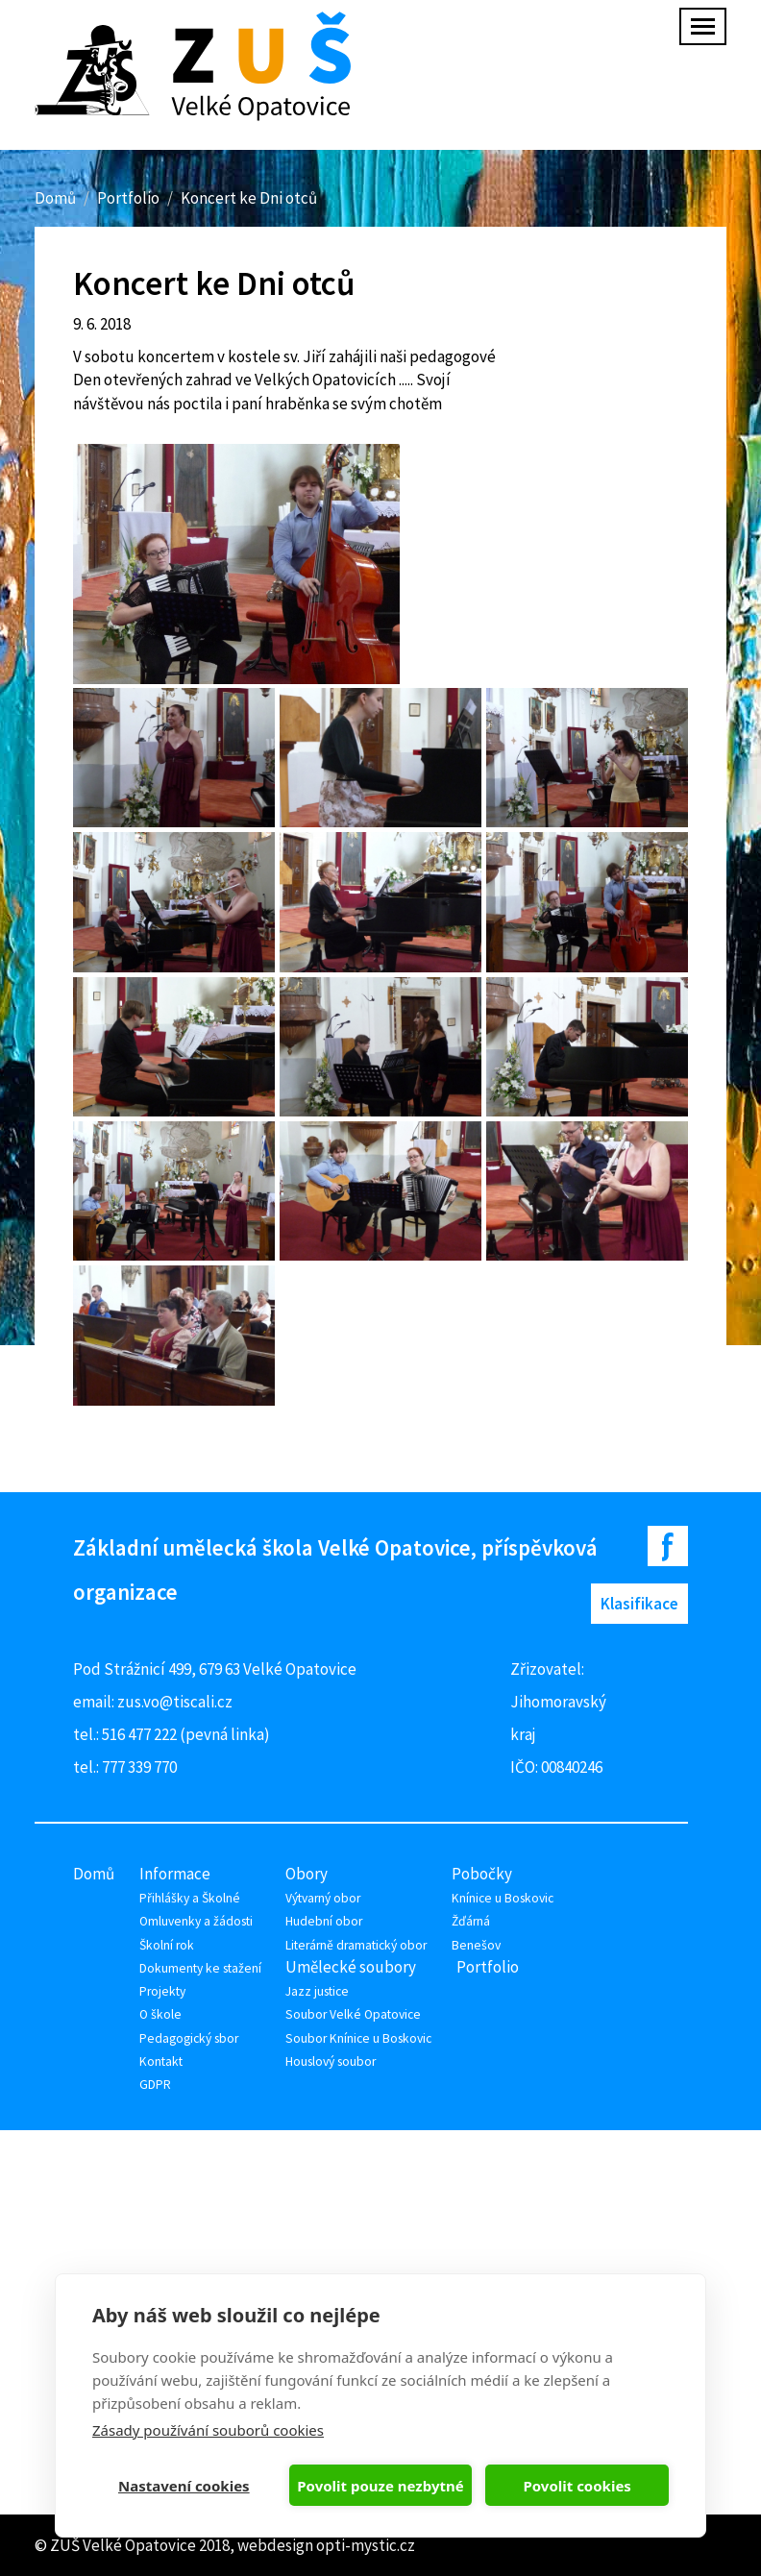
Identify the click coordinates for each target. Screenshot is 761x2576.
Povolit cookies (576, 2485)
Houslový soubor (330, 2061)
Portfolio (128, 198)
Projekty (162, 1991)
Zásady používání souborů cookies (208, 2430)
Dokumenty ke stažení (200, 1968)
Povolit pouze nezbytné (380, 2485)
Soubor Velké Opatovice (353, 2014)
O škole (160, 2014)
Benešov (476, 1945)
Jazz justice (317, 1991)
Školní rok (166, 1945)
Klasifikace (639, 1603)
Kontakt (161, 2061)
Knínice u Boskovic (502, 1898)
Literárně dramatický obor (356, 1945)
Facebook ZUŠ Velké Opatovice (668, 1546)
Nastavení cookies (184, 2485)
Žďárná (471, 1921)
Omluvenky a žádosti (196, 1921)
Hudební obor (323, 1921)
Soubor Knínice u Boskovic (358, 2038)
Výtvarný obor (322, 1898)
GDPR (155, 2084)
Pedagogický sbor (188, 2038)
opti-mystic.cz (365, 2545)
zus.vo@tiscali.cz (175, 1701)
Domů (55, 198)
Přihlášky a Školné (189, 1898)
